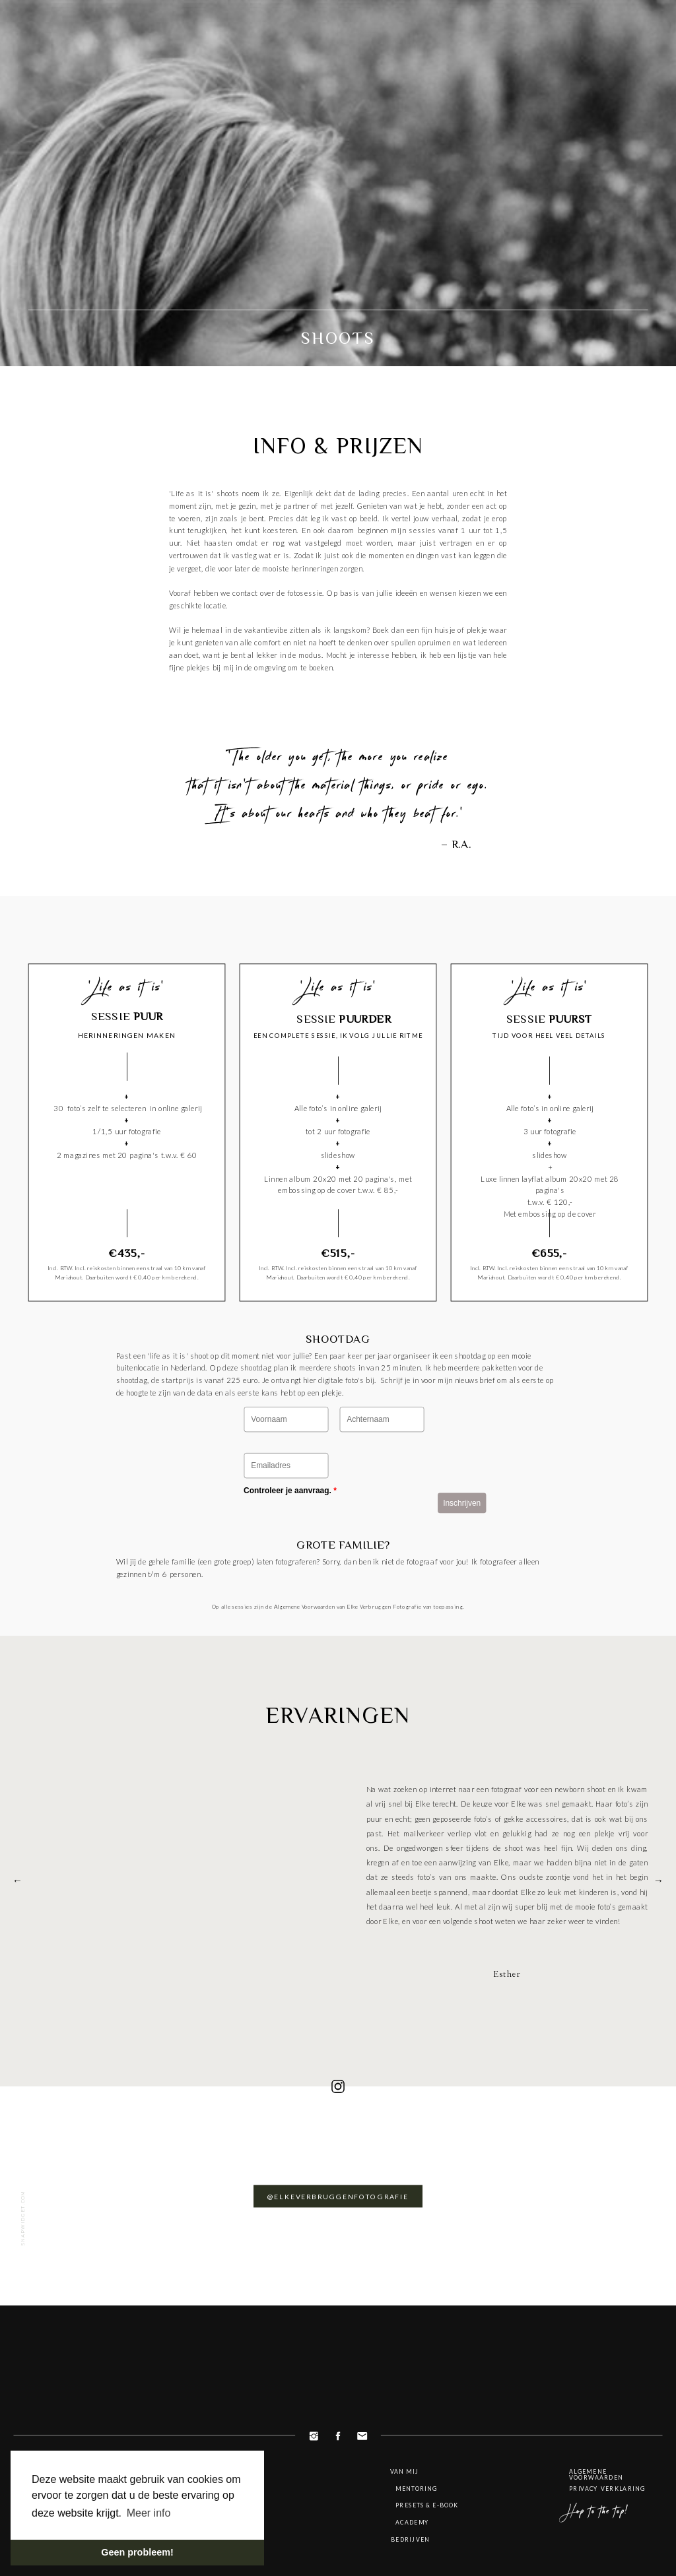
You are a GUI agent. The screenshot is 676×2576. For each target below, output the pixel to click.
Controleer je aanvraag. (290, 1490)
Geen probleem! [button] (137, 2552)
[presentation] (329, 1521)
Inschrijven (462, 1502)
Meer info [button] (149, 2513)
